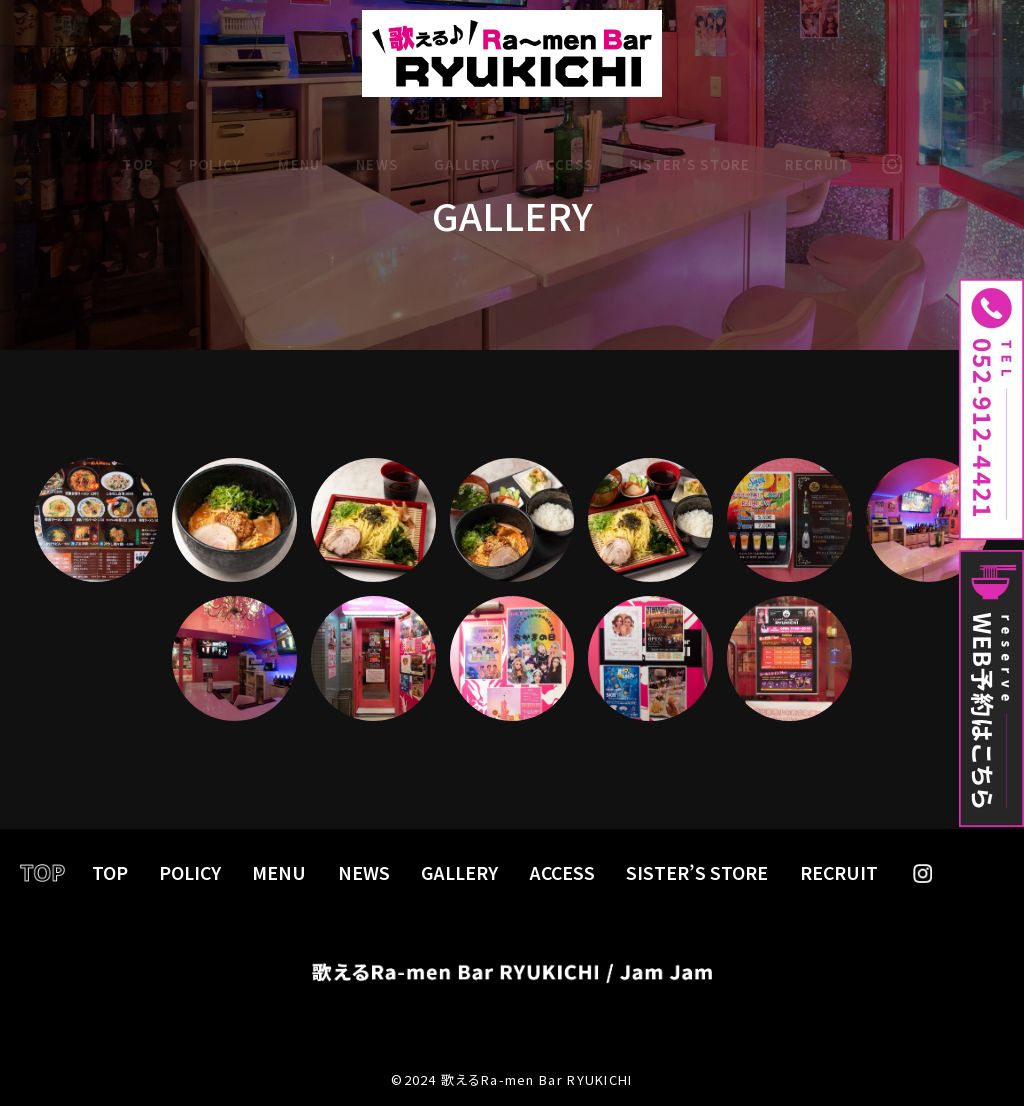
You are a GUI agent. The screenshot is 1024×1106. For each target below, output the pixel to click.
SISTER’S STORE (689, 148)
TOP (137, 148)
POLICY (216, 148)
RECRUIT (817, 148)
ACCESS (564, 148)
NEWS (377, 148)
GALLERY (467, 148)
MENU (299, 148)
